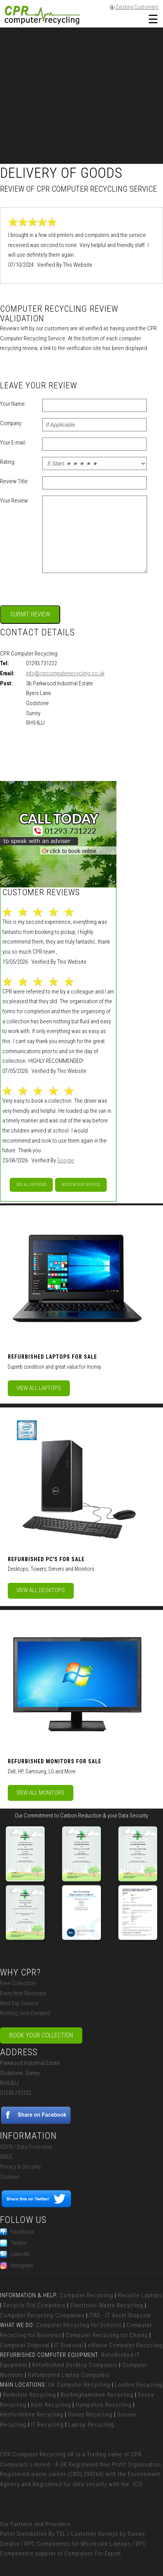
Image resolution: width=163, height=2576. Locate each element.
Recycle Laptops (140, 2295)
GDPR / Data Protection (26, 2147)
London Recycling (139, 2384)
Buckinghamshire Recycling (97, 2394)
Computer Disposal (25, 2345)
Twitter (13, 2243)
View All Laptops (38, 1388)
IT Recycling (47, 2424)
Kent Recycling (51, 2404)
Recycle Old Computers (34, 2305)
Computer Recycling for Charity (107, 2335)
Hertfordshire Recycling (31, 2414)
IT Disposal (68, 2345)
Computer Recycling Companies (42, 2315)
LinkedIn (14, 2254)
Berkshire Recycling (29, 2394)
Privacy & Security (20, 2166)
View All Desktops (40, 1590)
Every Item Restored (23, 1993)
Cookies (9, 2176)
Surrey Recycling (90, 2414)
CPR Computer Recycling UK (37, 2454)
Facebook (17, 2231)
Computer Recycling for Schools (79, 2325)
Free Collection (17, 1983)
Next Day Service (19, 2003)
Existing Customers (133, 7)
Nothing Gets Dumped (25, 2013)
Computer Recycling (86, 2295)
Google (65, 1160)
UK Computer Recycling (79, 2384)
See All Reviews (31, 1184)
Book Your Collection (41, 2035)
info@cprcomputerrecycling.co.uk (65, 673)
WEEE (6, 2156)
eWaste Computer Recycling (125, 2345)
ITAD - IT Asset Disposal (120, 2315)
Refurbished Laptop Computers (69, 2375)
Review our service (81, 1184)
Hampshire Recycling (104, 2404)
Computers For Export (92, 2553)
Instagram (16, 2265)
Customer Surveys (94, 2533)
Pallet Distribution (23, 2533)
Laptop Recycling (91, 2424)
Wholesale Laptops (106, 2543)
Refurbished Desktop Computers (75, 2364)
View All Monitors (40, 1792)
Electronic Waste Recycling (106, 2305)
